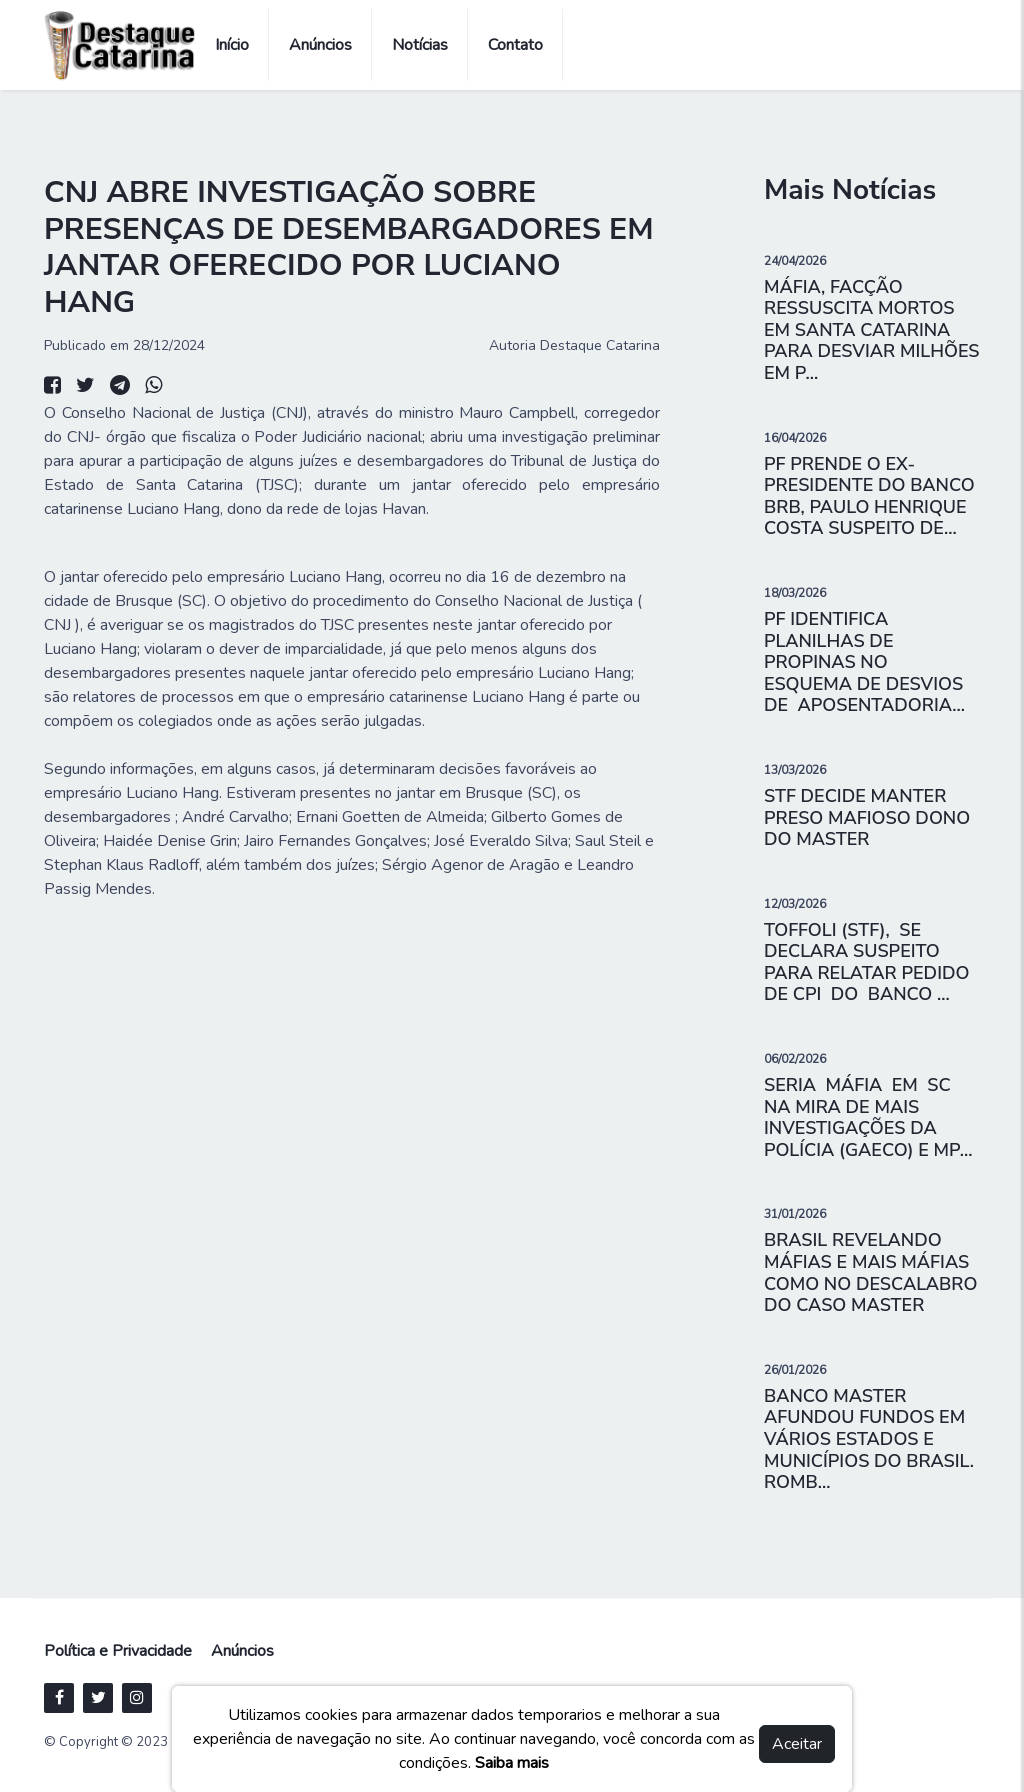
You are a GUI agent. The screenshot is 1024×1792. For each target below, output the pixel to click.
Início (232, 45)
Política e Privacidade (118, 1651)
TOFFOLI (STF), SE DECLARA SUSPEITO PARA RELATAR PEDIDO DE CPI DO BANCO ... (866, 962)
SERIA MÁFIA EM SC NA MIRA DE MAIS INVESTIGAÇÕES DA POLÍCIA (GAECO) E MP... (868, 1117)
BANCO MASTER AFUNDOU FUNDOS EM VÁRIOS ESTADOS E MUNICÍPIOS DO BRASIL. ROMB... (869, 1439)
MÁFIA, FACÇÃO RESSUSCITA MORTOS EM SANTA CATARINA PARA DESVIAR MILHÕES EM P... (872, 330)
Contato (515, 45)
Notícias (420, 45)
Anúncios (320, 45)
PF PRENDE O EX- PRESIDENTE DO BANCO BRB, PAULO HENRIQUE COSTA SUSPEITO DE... (869, 496)
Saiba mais (512, 1763)
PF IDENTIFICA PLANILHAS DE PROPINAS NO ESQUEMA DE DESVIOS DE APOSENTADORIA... (864, 662)
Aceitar (797, 1744)
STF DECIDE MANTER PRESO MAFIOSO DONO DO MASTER (867, 817)
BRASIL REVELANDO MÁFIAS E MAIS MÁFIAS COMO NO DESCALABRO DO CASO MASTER (870, 1272)
